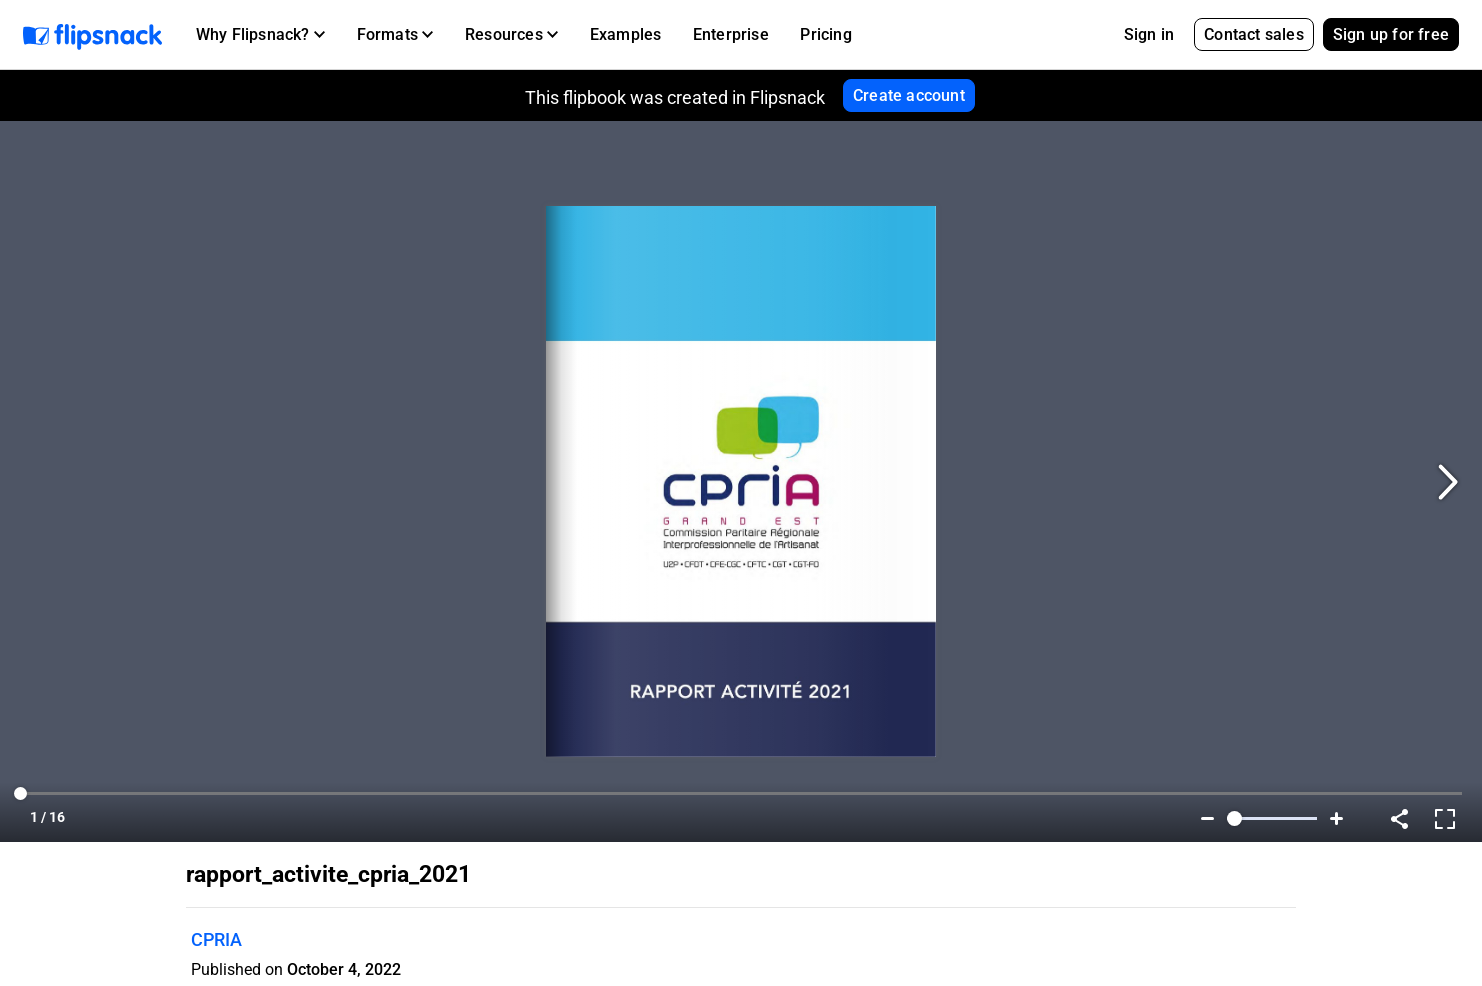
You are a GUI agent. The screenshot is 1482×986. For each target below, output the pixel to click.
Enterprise (731, 34)
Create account (909, 95)
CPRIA (216, 939)
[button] (260, 35)
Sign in (1149, 34)
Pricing (825, 34)
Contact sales (1254, 34)
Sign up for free (1391, 34)
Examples (626, 34)
